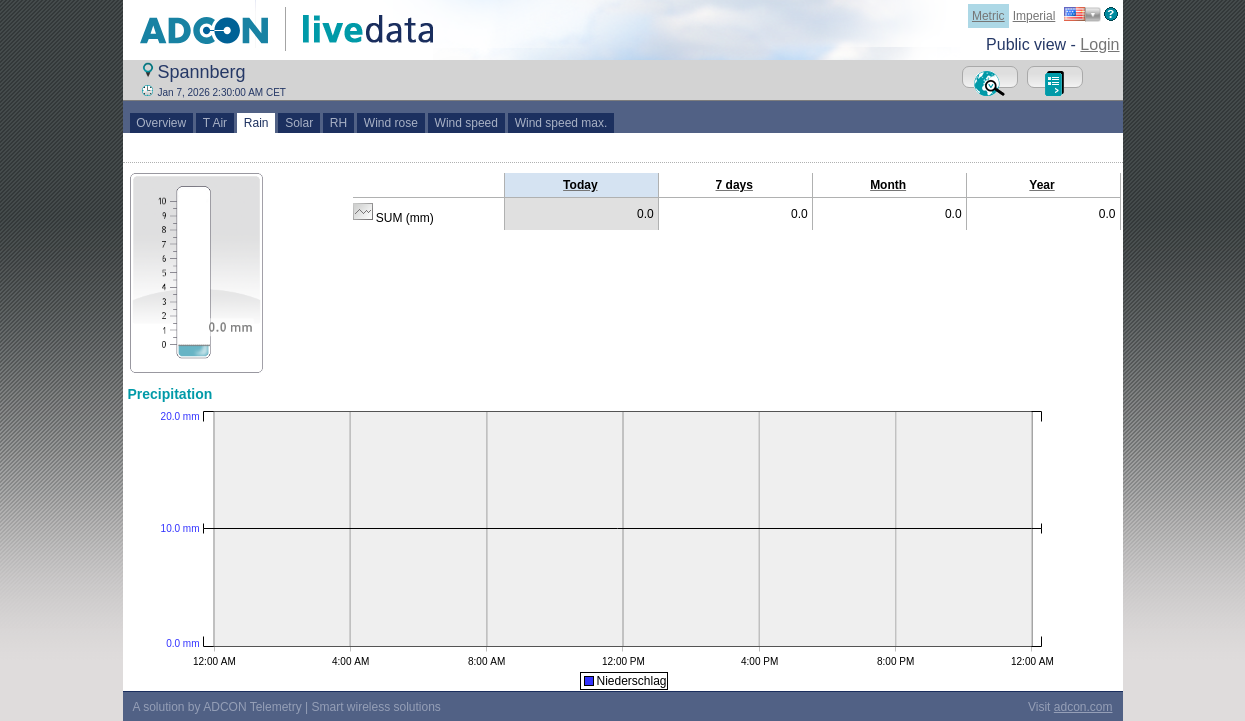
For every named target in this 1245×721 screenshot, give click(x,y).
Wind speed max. (561, 123)
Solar (298, 123)
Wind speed (466, 123)
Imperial (1034, 16)
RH (338, 123)
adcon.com (1083, 707)
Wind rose (390, 123)
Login (1099, 44)
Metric (988, 16)
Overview (161, 123)
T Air (215, 123)
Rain (256, 123)
